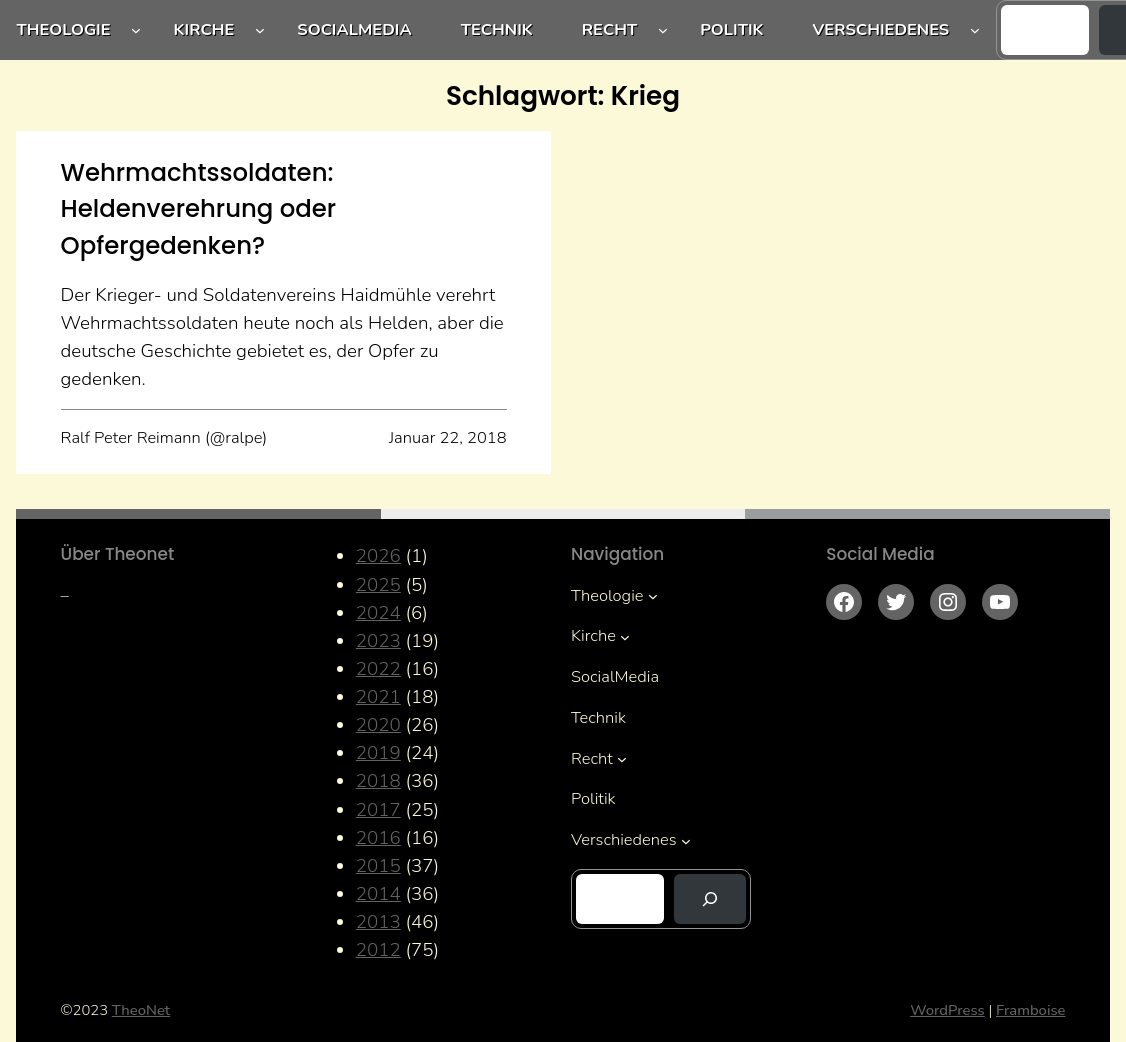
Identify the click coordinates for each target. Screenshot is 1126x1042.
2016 (378, 838)
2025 (378, 585)
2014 (378, 894)
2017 (378, 810)
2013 (378, 922)
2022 (378, 669)
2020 (378, 725)
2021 (378, 697)
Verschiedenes (881, 29)
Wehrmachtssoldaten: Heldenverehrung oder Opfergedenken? (199, 209)
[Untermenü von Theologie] (136, 30)
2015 (378, 866)
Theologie (64, 29)
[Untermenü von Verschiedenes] (975, 30)
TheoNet (141, 1010)
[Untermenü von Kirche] (260, 30)
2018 (378, 781)
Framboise (1031, 1010)
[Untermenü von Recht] (663, 30)
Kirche (204, 29)
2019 (378, 753)
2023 (378, 641)
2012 (378, 950)
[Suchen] (710, 899)
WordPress (947, 1010)
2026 (378, 556)
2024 (378, 613)
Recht (609, 29)
